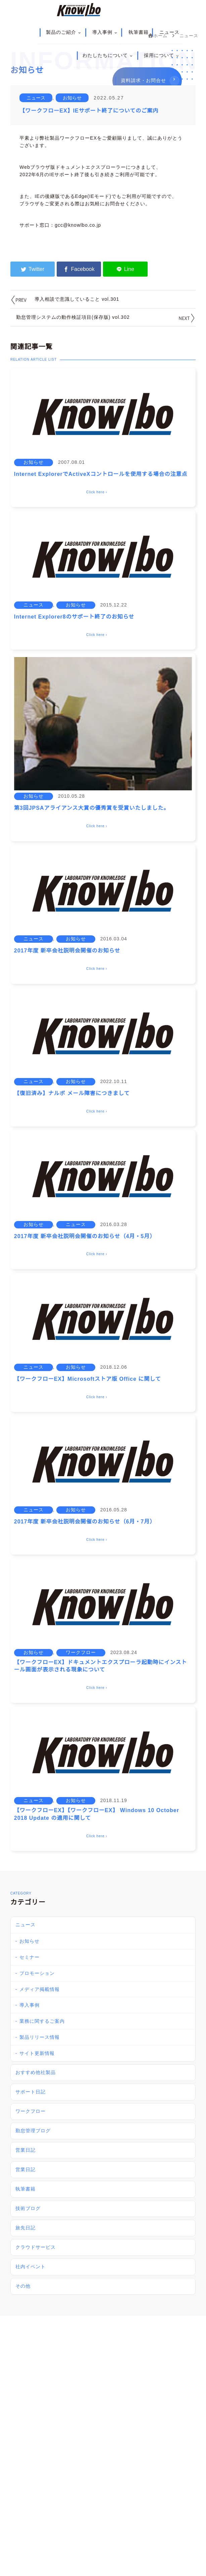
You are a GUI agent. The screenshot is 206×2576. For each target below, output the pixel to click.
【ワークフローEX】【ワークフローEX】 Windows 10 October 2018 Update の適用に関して (96, 1813)
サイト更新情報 (37, 2053)
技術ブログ (28, 2208)
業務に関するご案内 (42, 2021)
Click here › (96, 492)
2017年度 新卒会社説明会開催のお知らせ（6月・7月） (85, 1521)
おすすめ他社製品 (35, 2072)
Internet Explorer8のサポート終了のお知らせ (74, 617)
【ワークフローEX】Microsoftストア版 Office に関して (87, 1379)
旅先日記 (25, 2227)
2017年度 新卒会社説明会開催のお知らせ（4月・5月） (85, 1236)
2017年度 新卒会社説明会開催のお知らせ (67, 950)
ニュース (169, 32)
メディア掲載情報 (39, 1989)
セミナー (29, 1957)
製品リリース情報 (39, 2037)
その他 (23, 2286)
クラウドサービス (35, 2247)
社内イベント (30, 2266)
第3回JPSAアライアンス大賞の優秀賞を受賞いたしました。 (91, 808)
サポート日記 (30, 2091)
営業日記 (25, 2150)
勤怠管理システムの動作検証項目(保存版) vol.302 (73, 317)
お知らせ (72, 97)
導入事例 (105, 32)
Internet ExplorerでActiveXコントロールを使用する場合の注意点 (101, 474)
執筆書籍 (138, 32)
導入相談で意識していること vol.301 (77, 299)
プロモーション (37, 1973)
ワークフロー (81, 1652)
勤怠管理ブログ (33, 2130)
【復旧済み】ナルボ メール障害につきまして (72, 1093)
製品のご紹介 (64, 32)
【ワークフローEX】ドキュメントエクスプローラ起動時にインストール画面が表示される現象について (100, 1665)
